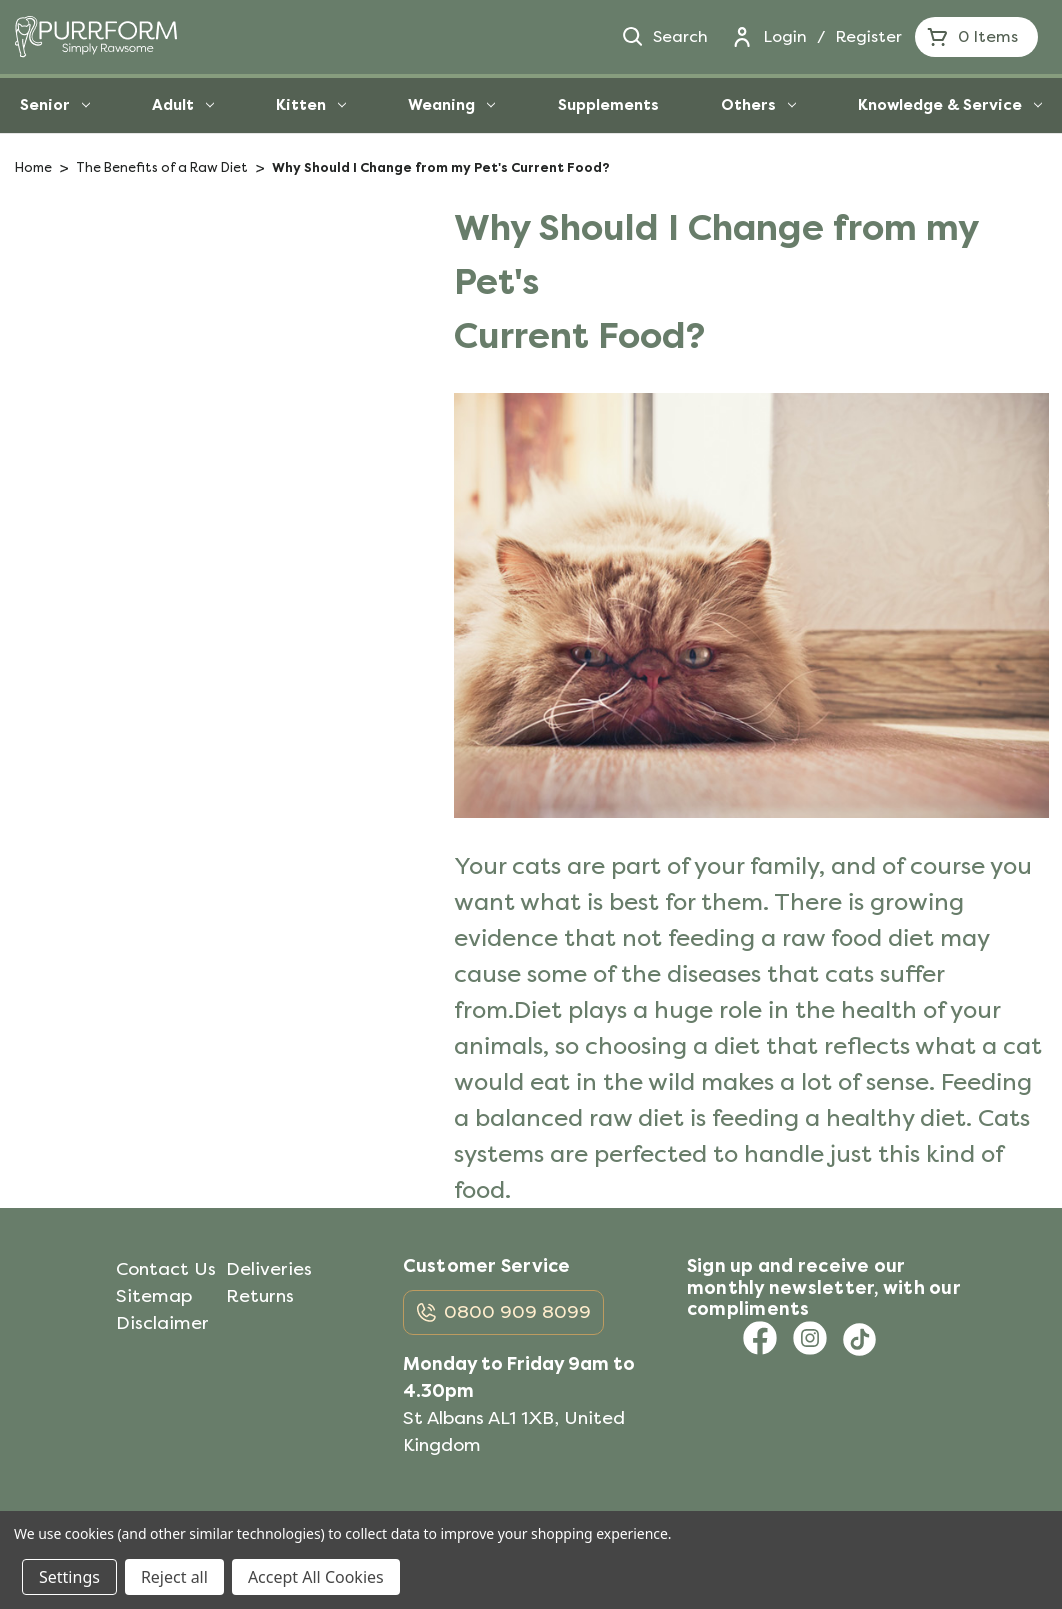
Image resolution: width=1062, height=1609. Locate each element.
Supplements (608, 105)
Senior (55, 105)
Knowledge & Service (950, 105)
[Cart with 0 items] (976, 37)
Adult (183, 105)
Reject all (174, 1577)
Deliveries (269, 1269)
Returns (260, 1296)
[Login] (742, 37)
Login (785, 36)
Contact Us (166, 1269)
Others (758, 105)
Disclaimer (162, 1323)
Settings (69, 1577)
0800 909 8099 (517, 1312)
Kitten (311, 105)
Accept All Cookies (316, 1577)
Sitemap (154, 1296)
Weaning (451, 105)
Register (868, 36)
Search (664, 37)
